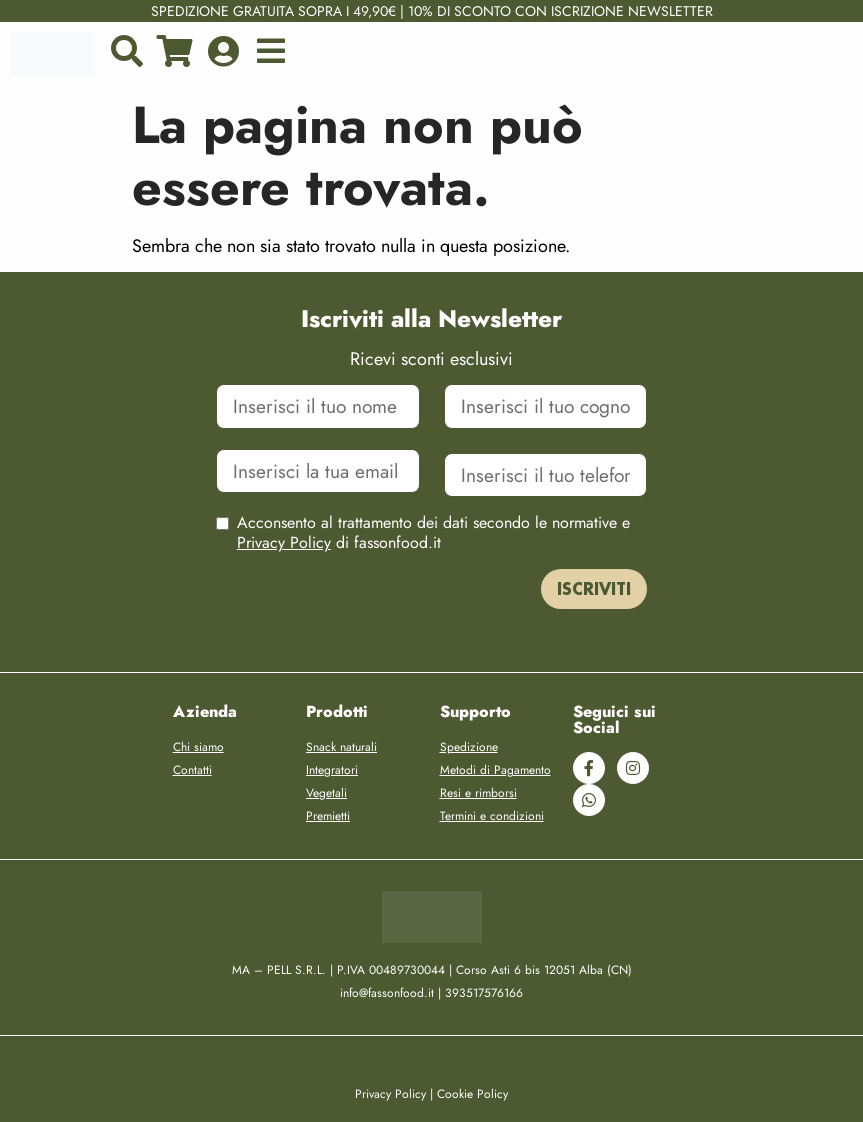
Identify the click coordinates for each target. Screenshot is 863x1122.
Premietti (328, 816)
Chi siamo (198, 747)
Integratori (332, 770)
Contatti (192, 770)
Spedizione (469, 747)
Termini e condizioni (492, 816)
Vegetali (326, 793)
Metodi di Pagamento (495, 770)
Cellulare (546, 449)
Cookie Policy (472, 1094)
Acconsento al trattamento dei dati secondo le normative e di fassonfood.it (433, 533)
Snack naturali (341, 747)
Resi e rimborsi (478, 793)
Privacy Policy (284, 542)
